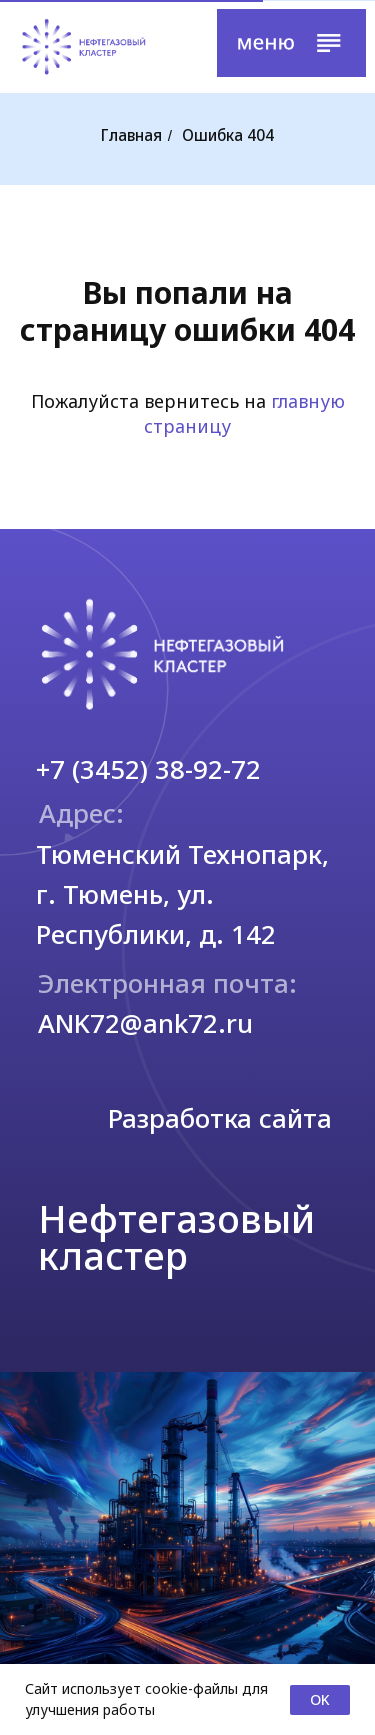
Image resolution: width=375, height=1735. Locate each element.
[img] (83, 47)
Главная (131, 136)
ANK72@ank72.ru (145, 1023)
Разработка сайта (220, 1118)
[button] (291, 43)
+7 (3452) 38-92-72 (148, 769)
